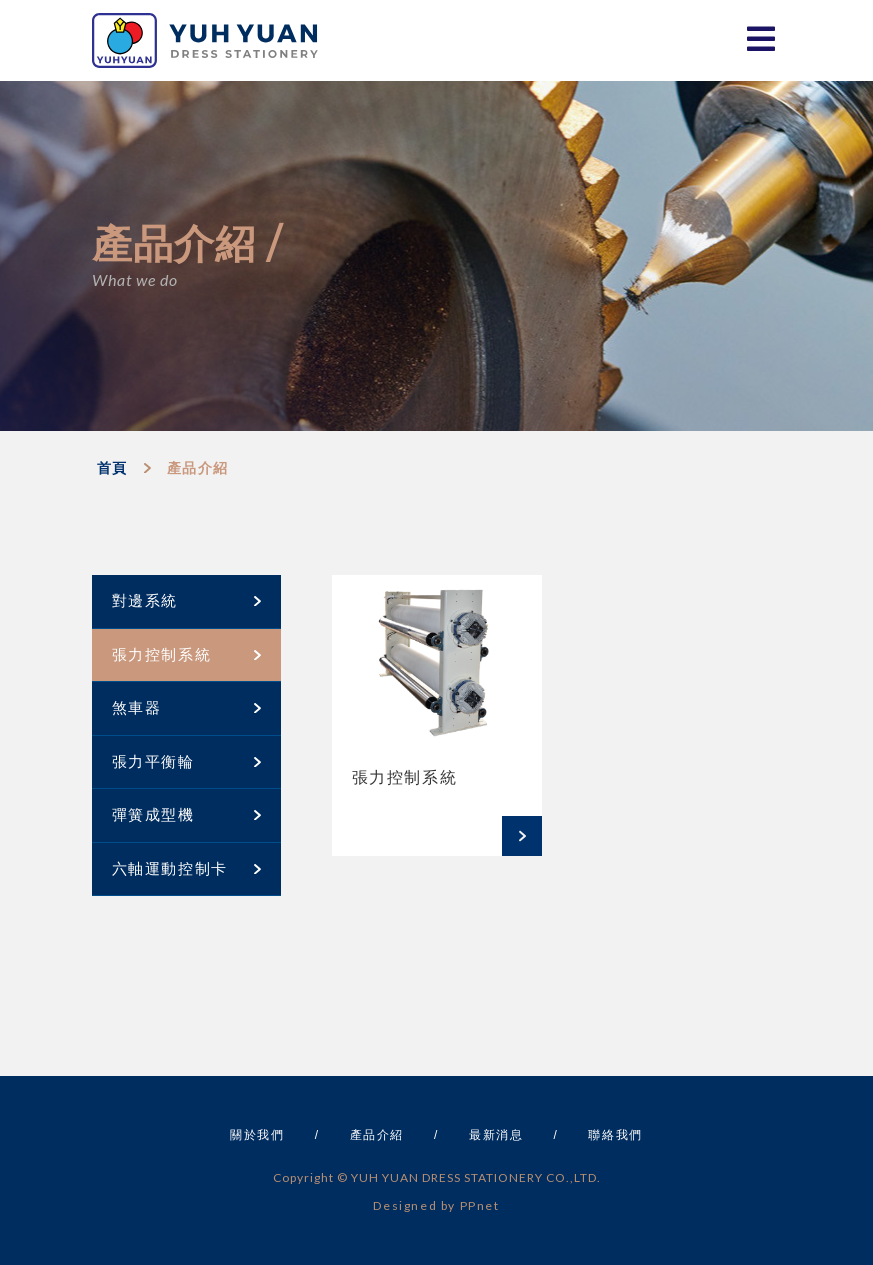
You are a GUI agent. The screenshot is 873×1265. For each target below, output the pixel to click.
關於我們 (257, 1135)
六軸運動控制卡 (186, 868)
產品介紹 (198, 468)
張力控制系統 (186, 654)
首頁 (112, 468)
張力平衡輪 (186, 761)
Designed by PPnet (436, 1205)
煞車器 (186, 707)
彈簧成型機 (186, 814)
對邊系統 (186, 600)
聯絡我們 (615, 1135)
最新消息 (496, 1135)
